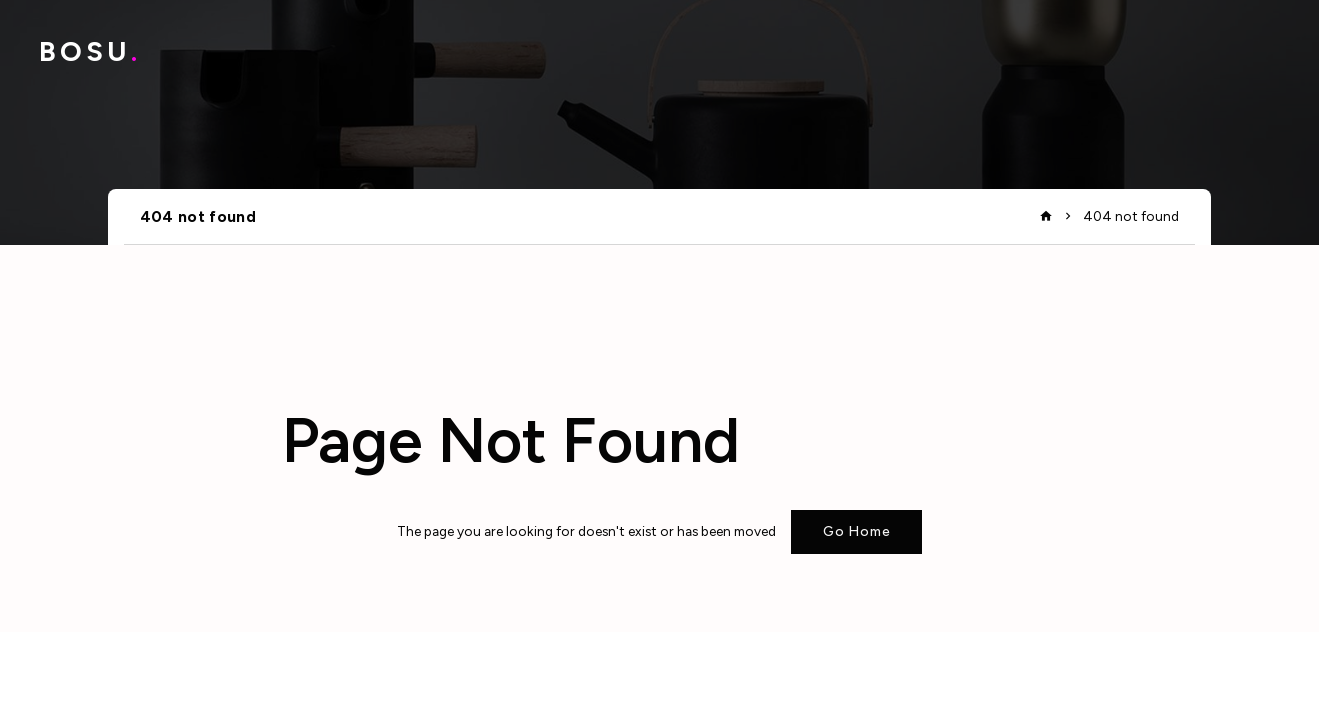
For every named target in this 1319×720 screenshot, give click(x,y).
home (1046, 216)
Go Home (857, 531)
